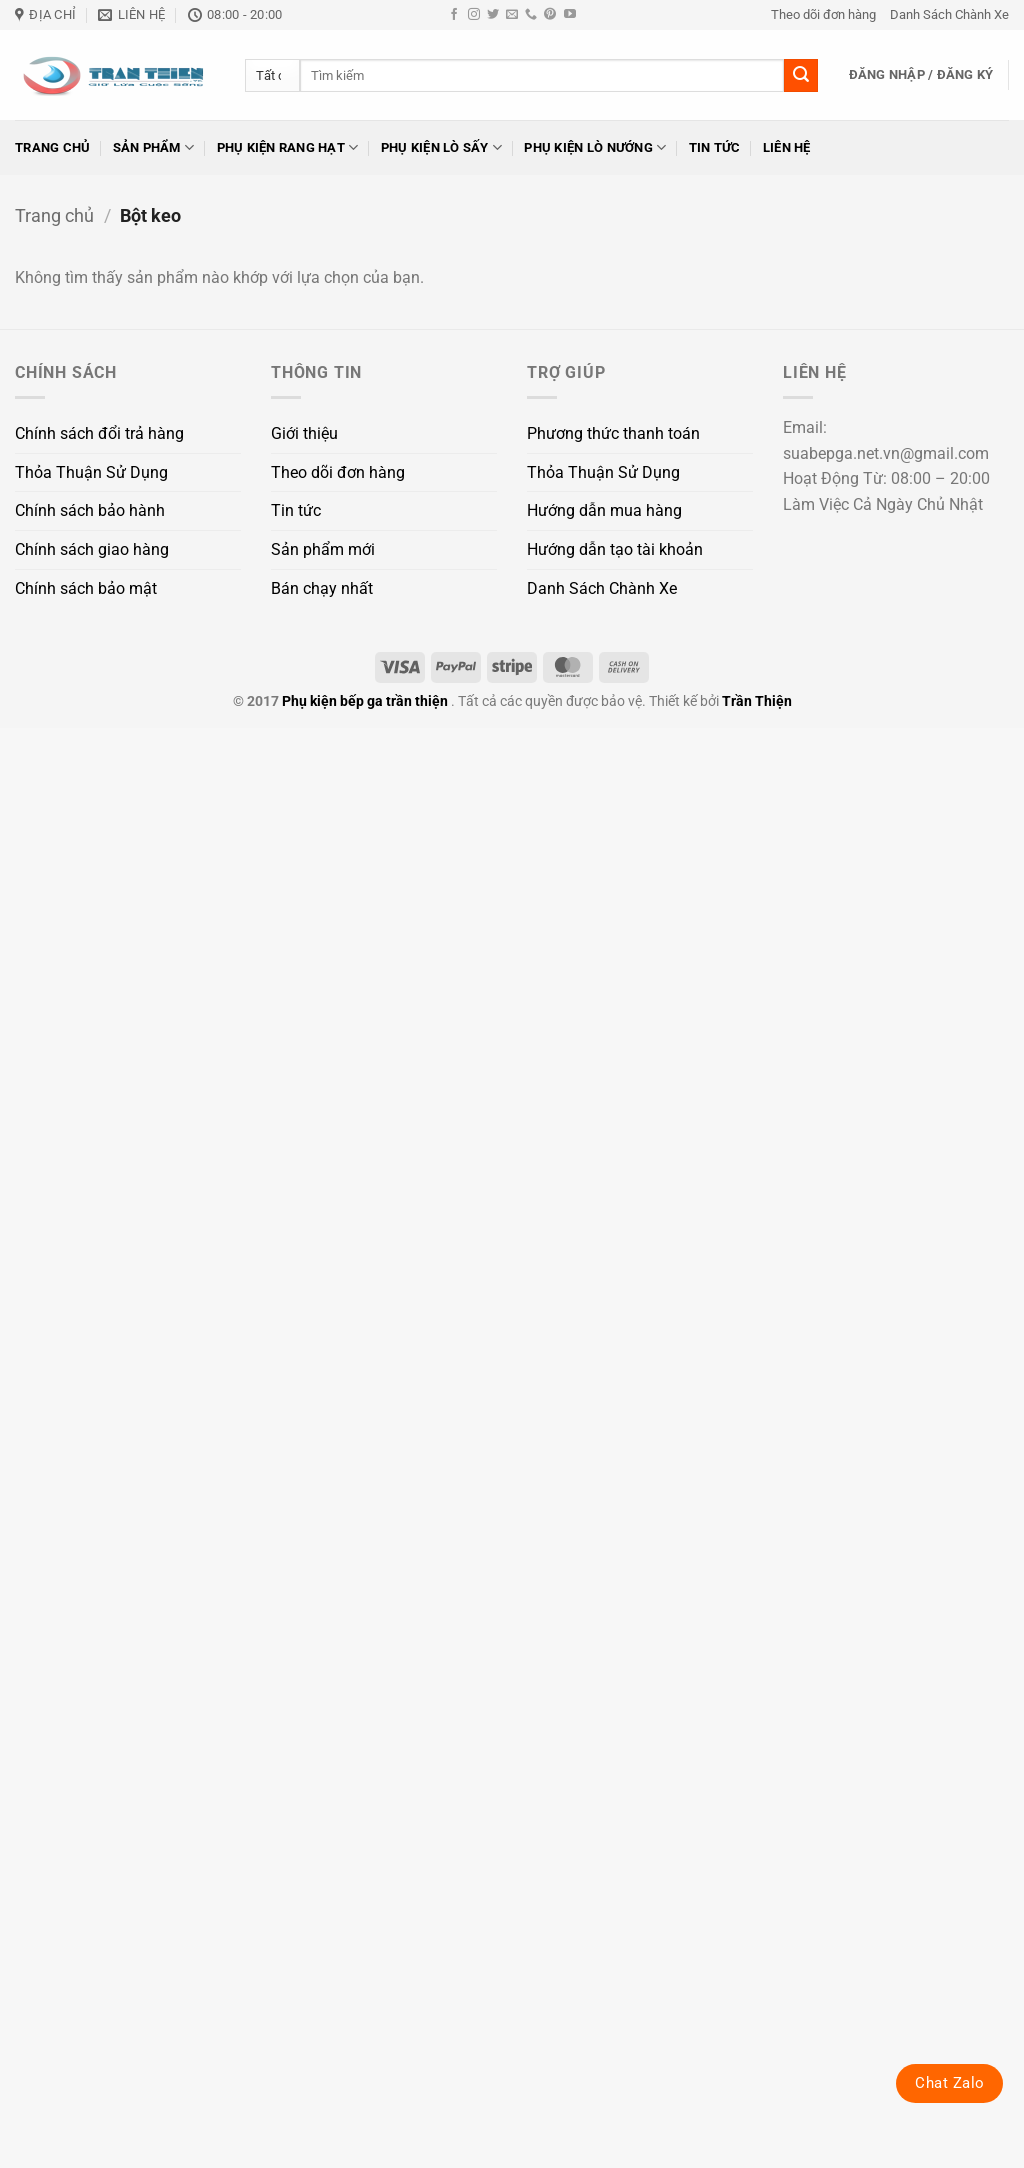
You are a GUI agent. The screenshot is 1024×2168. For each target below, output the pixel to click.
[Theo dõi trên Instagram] (474, 15)
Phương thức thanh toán (613, 433)
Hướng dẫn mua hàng (604, 510)
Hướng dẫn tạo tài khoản (615, 549)
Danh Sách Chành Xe (949, 14)
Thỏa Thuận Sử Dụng (91, 472)
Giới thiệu (304, 433)
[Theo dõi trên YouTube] (570, 15)
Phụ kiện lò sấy (441, 147)
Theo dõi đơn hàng (823, 14)
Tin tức (715, 147)
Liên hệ (787, 147)
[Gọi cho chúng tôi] (531, 15)
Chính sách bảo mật (86, 588)
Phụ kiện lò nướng (595, 147)
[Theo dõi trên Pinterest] (550, 15)
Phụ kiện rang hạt (288, 147)
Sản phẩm (154, 147)
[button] (921, 75)
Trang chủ (52, 147)
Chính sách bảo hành (90, 510)
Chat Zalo (949, 2083)
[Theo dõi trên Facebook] (454, 15)
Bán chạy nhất (322, 588)
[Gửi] (801, 76)
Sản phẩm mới (323, 549)
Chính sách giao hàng (92, 549)
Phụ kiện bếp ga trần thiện (365, 701)
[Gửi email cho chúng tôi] (512, 15)
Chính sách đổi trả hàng (99, 433)
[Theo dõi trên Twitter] (493, 15)
